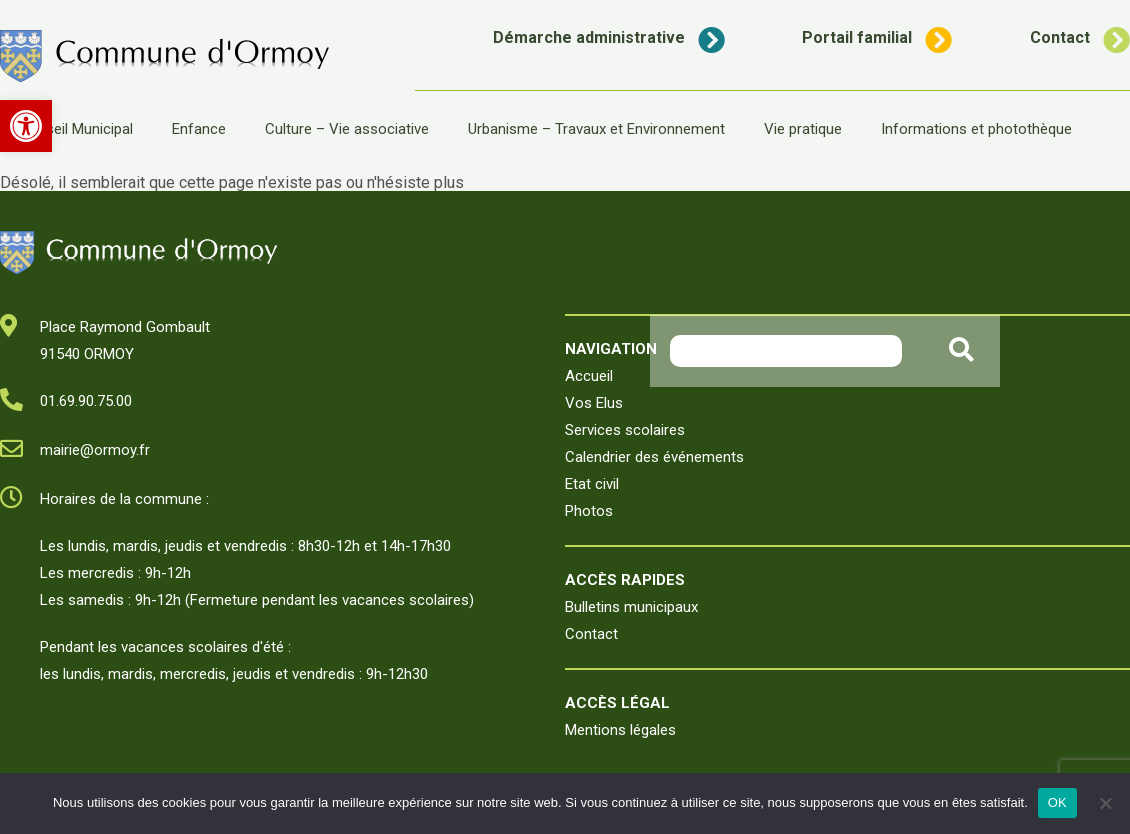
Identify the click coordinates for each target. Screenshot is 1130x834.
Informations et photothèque (976, 129)
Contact (1080, 37)
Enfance (199, 129)
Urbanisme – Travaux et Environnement (596, 129)
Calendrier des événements (654, 457)
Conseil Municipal (76, 129)
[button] (26, 126)
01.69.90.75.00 (86, 401)
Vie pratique (803, 129)
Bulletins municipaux (631, 607)
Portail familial (877, 37)
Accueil (589, 376)
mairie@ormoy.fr (95, 450)
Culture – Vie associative (347, 129)
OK (1057, 802)
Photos (589, 511)
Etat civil (592, 484)
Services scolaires (625, 430)
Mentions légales (620, 730)
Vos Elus (594, 403)
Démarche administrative (609, 37)
